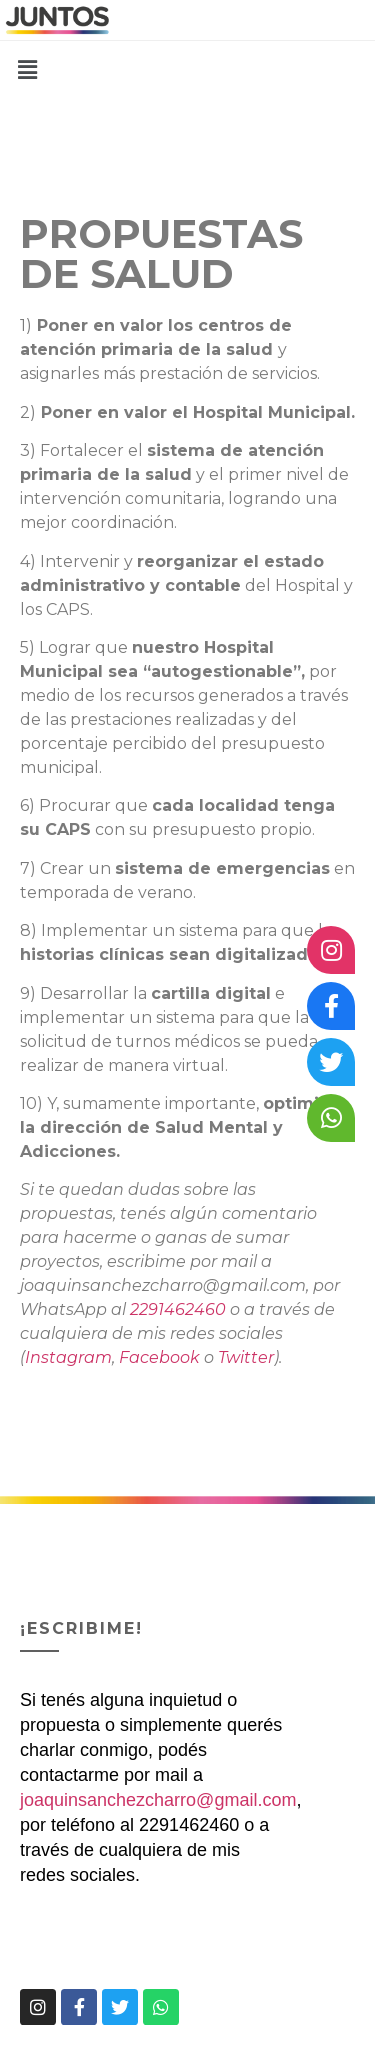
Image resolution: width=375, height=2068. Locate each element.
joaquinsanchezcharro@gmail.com (158, 1800)
